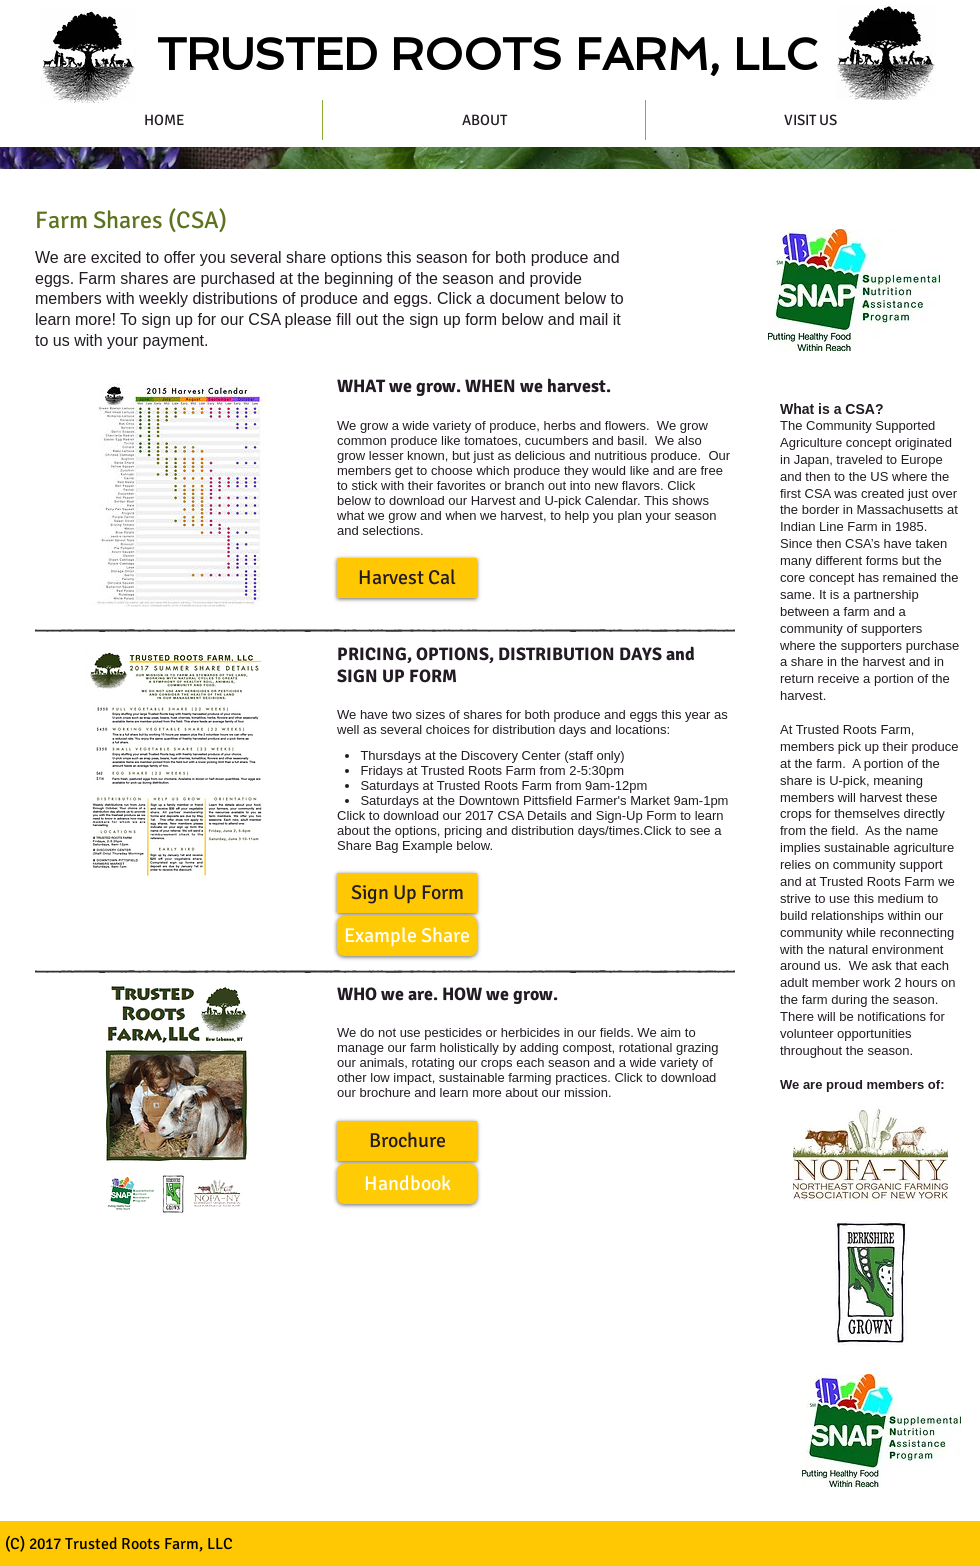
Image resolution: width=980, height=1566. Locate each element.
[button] (407, 578)
